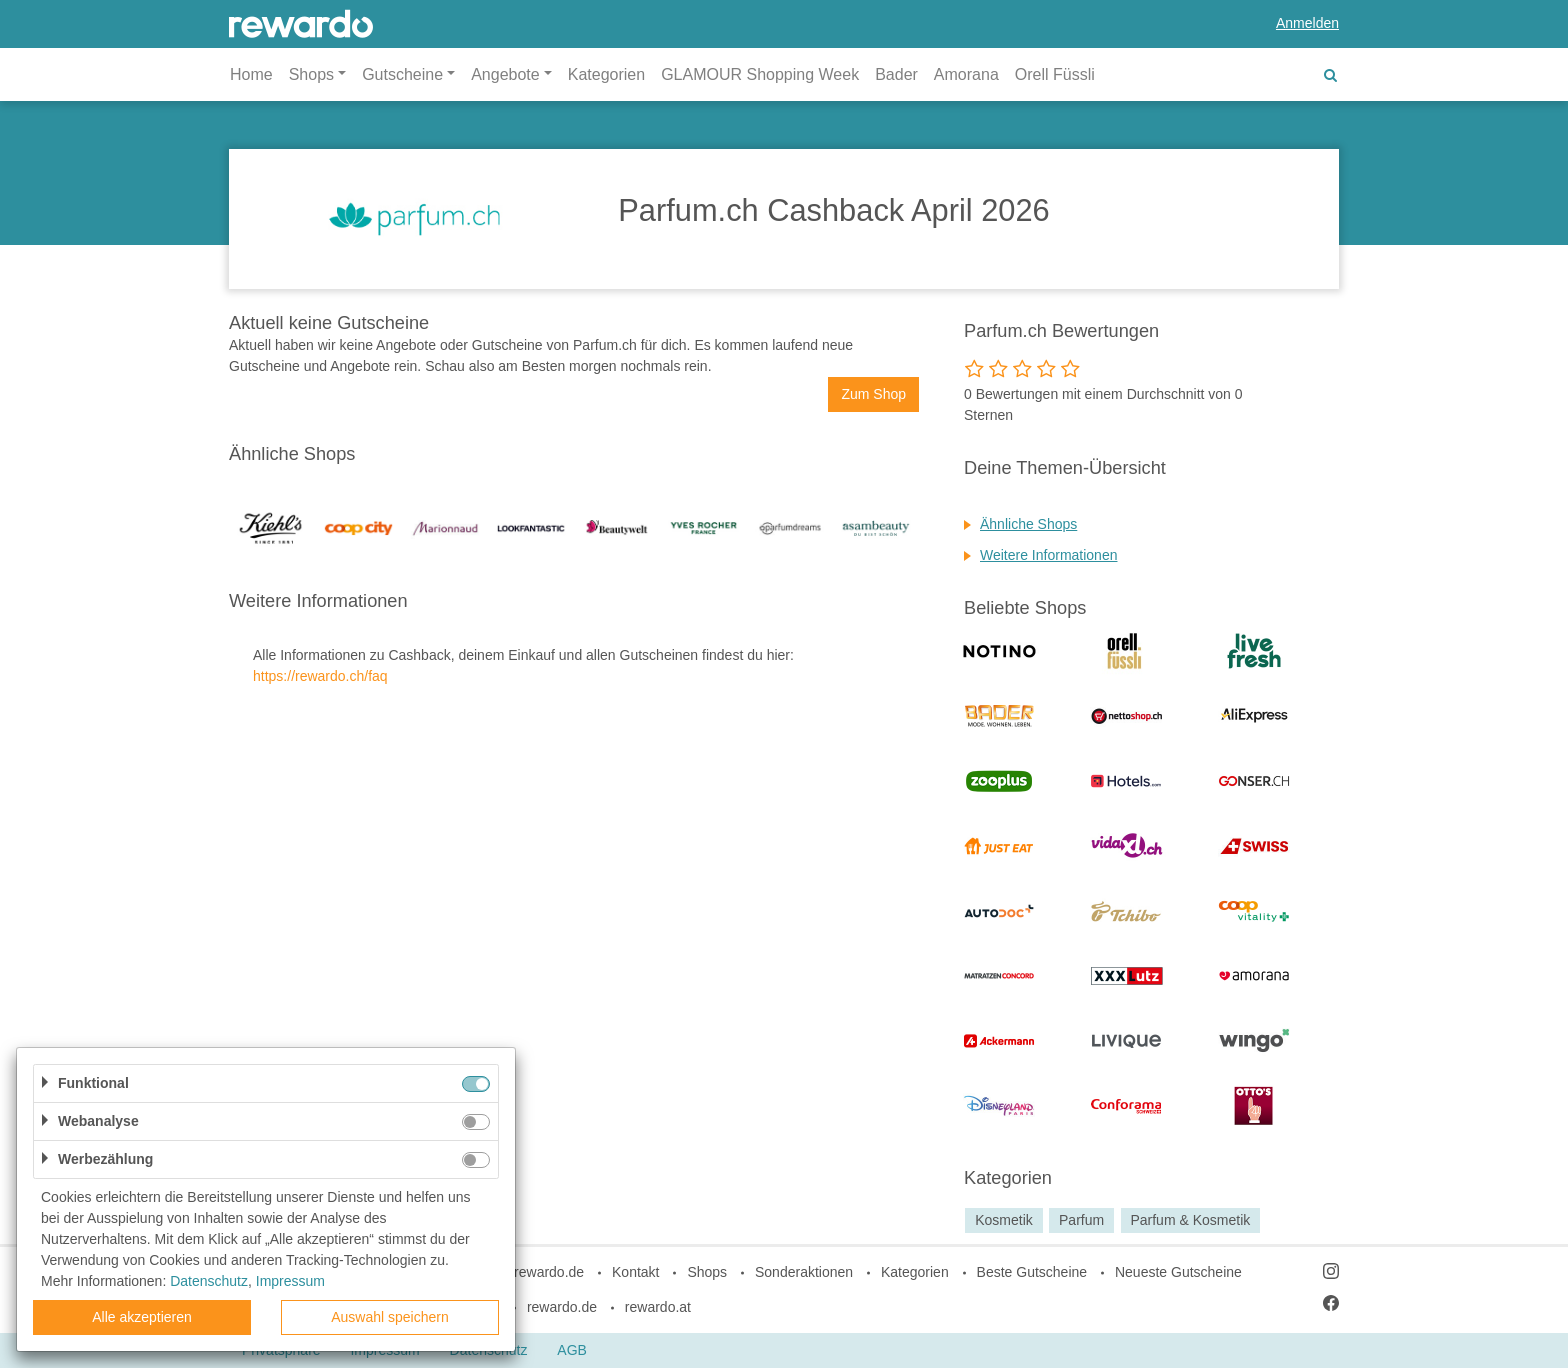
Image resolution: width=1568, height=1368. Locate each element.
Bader (896, 74)
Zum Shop (873, 394)
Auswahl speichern (390, 1317)
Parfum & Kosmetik (1190, 1220)
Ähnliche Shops (1028, 524)
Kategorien (606, 74)
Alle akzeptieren (142, 1317)
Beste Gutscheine (1032, 1272)
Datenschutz (209, 1281)
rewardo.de (562, 1307)
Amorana (966, 74)
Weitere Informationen (1048, 555)
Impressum (290, 1281)
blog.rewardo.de (534, 1272)
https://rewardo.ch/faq (320, 676)
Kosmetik (1004, 1220)
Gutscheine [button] (402, 74)
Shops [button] (311, 74)
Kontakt (635, 1272)
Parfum (1081, 1220)
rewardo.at (658, 1307)
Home (251, 74)
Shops (707, 1272)
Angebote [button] (505, 74)
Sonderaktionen (804, 1272)
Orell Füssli (1055, 74)
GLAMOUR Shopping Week (760, 74)
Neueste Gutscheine (1178, 1272)
